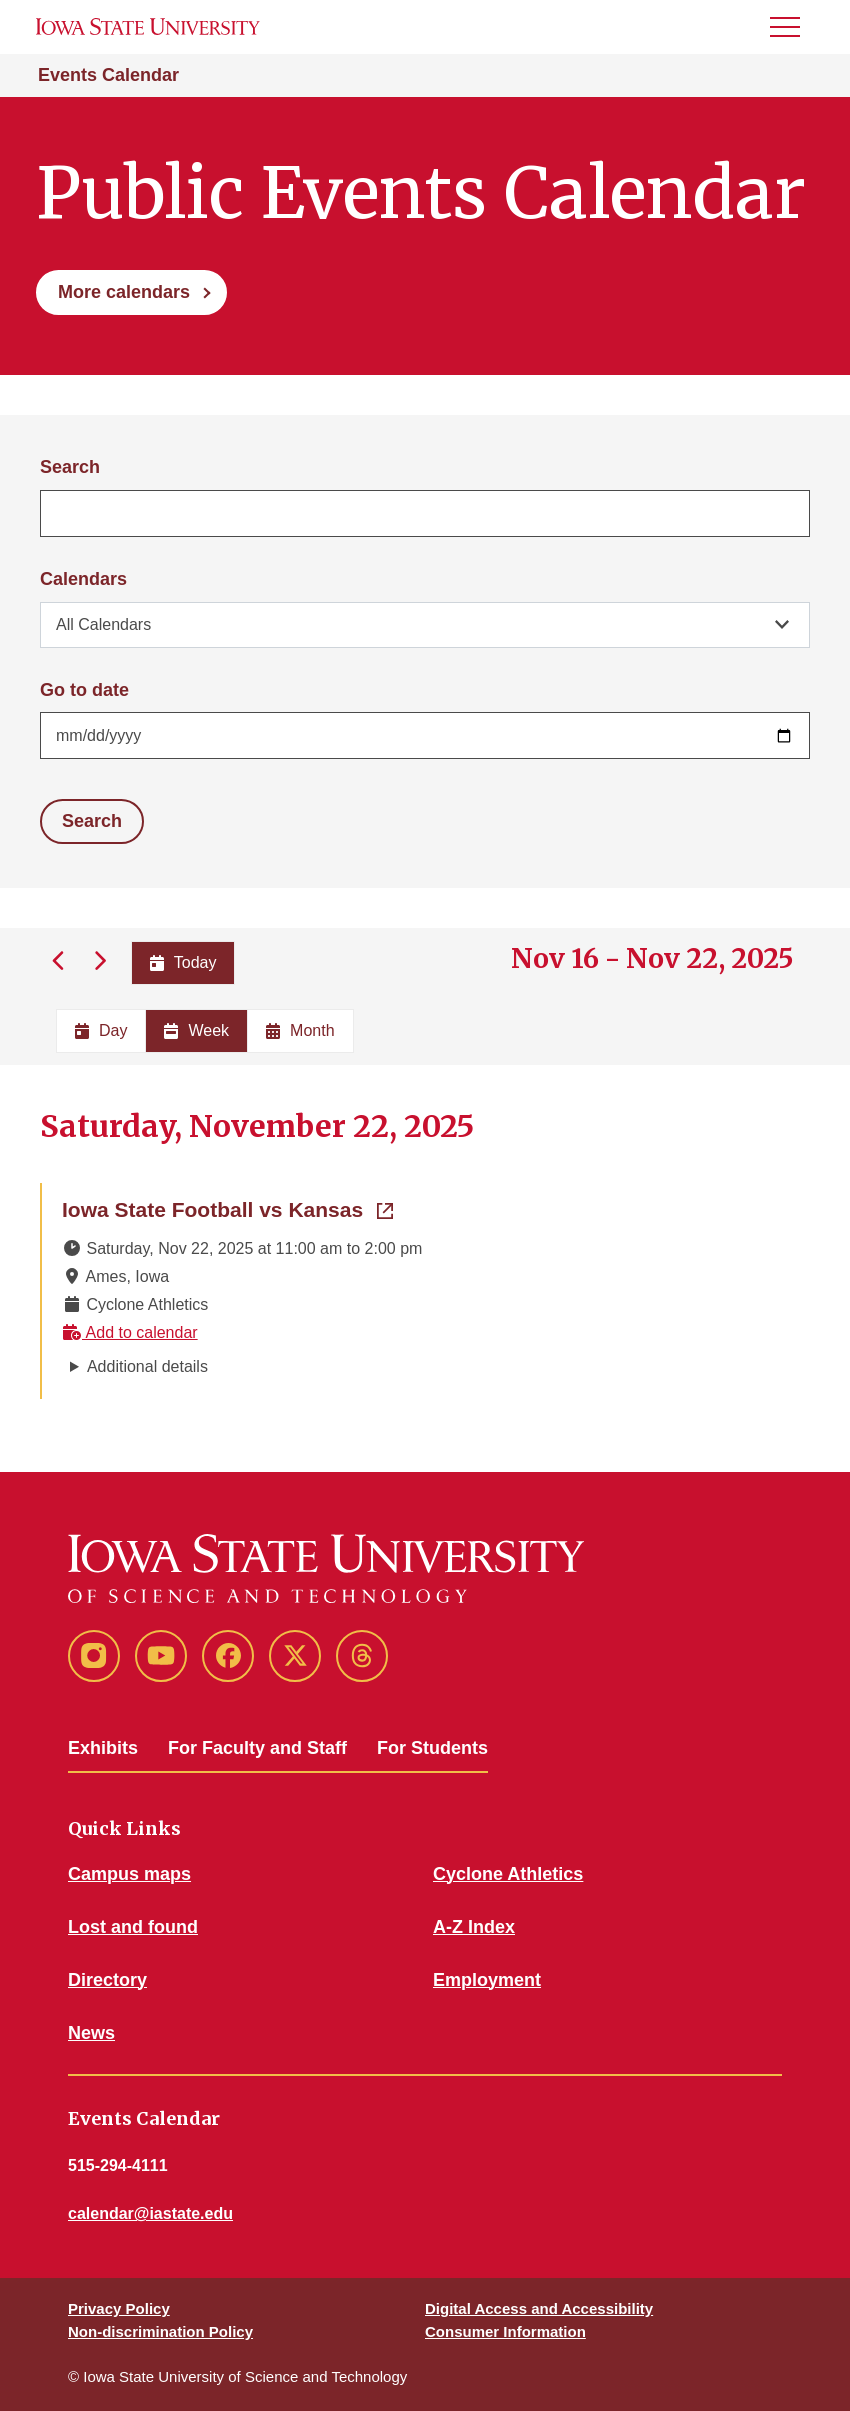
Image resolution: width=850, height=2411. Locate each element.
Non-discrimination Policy (160, 2331)
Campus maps (129, 1874)
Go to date (84, 690)
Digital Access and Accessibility (539, 2308)
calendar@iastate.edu (150, 2213)
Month (300, 1030)
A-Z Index (474, 1927)
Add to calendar (130, 1332)
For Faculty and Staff (257, 1748)
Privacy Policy (119, 2308)
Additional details (147, 1366)
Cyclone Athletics (508, 1874)
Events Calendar (108, 75)
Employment (487, 1980)
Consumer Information (505, 2331)
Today (183, 962)
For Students (432, 1748)
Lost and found (133, 1927)
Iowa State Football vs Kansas (227, 1208)
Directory (107, 1980)
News (91, 2033)
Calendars (83, 579)
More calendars (124, 292)
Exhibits (103, 1748)
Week (196, 1030)
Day (101, 1030)
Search (70, 467)
